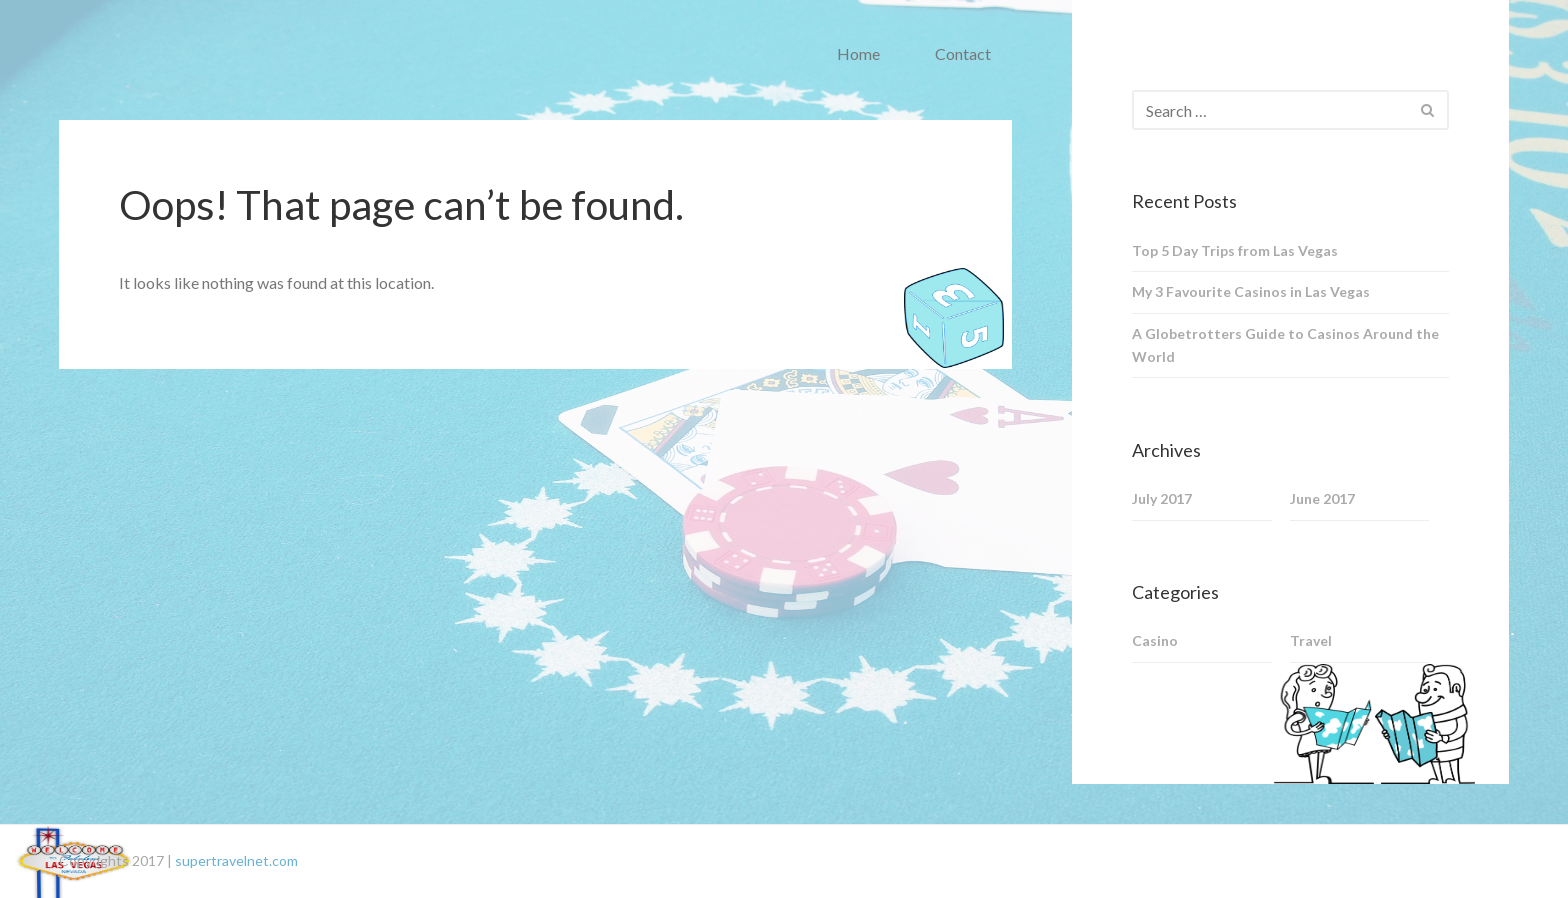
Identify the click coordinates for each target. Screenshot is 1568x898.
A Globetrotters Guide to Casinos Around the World (1285, 345)
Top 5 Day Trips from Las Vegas (1235, 250)
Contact (963, 53)
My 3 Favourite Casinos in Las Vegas (1251, 291)
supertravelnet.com (236, 860)
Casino (1155, 640)
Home (858, 53)
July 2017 (1162, 498)
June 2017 (1322, 498)
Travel (1311, 640)
